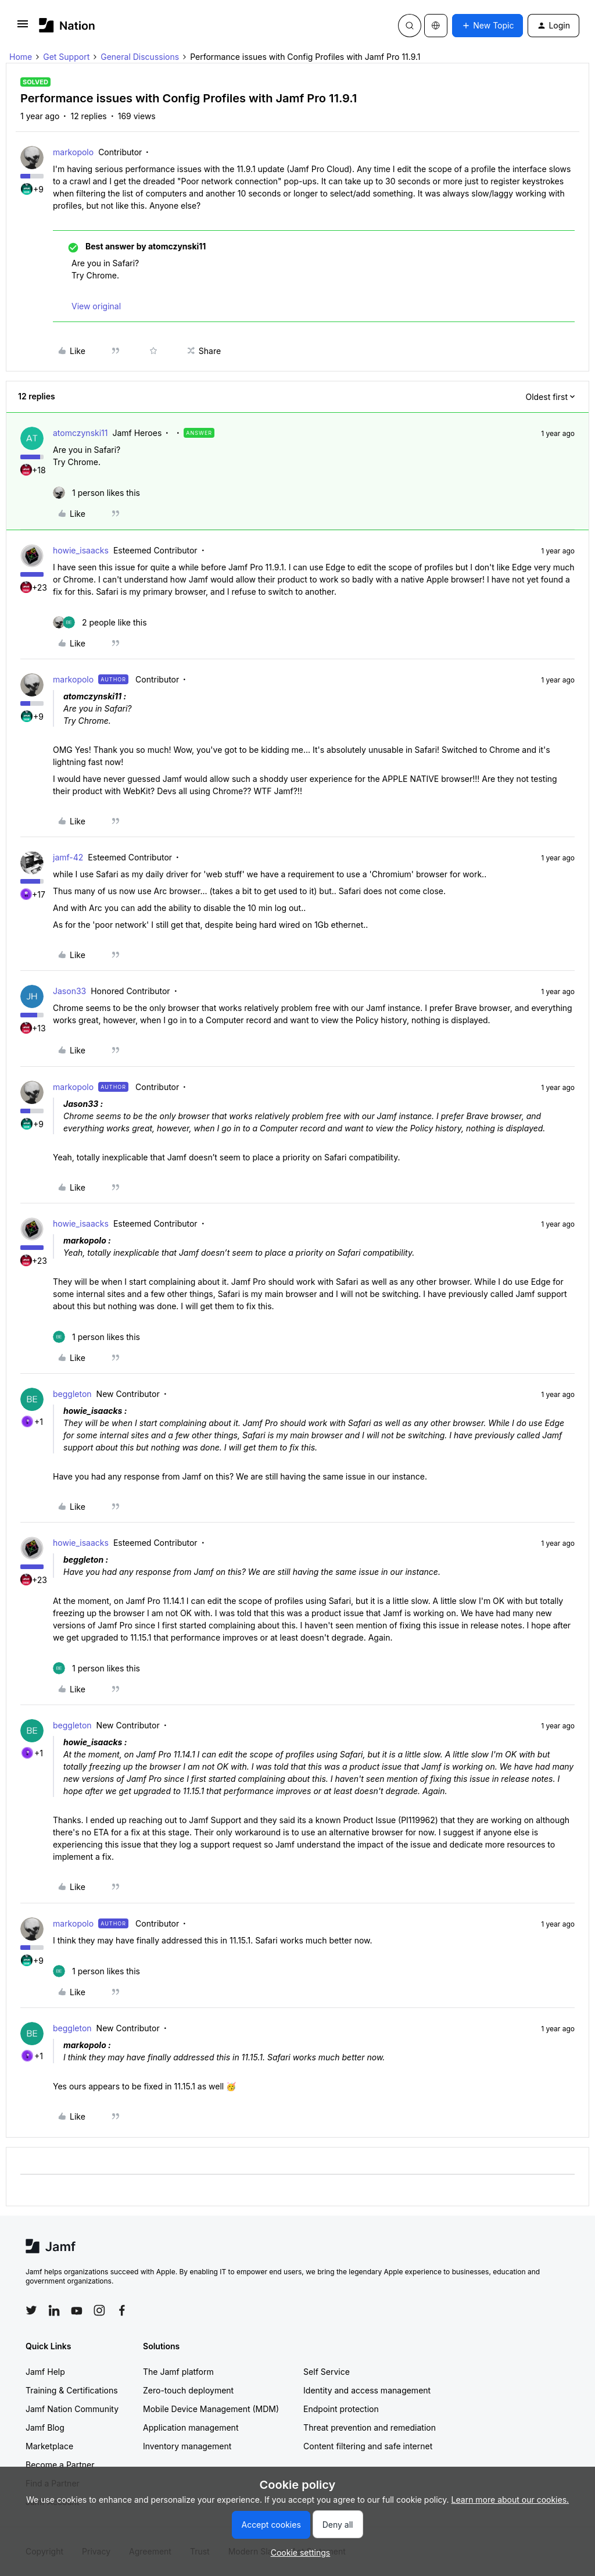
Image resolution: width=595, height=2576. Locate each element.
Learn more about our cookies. (510, 2499)
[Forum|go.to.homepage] (67, 25)
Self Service (326, 2372)
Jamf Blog (45, 2427)
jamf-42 (68, 857)
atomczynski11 (80, 433)
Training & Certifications (72, 2390)
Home (20, 57)
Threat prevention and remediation (369, 2427)
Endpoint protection (341, 2409)
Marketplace (49, 2446)
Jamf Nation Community (72, 2409)
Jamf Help (45, 2372)
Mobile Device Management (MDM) (211, 2409)
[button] (23, 28)
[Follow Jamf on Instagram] (99, 2310)
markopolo (73, 152)
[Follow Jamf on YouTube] (77, 2310)
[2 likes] (100, 622)
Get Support (66, 57)
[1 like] (96, 493)
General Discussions (140, 57)
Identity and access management (367, 2390)
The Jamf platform (178, 2372)
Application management (190, 2427)
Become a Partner (60, 2465)
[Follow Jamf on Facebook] (122, 2310)
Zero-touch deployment (188, 2390)
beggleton (72, 1394)
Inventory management (187, 2446)
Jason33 (69, 991)
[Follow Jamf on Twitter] (31, 2310)
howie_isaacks (81, 550)
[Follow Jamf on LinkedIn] (54, 2310)
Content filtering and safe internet (367, 2446)
